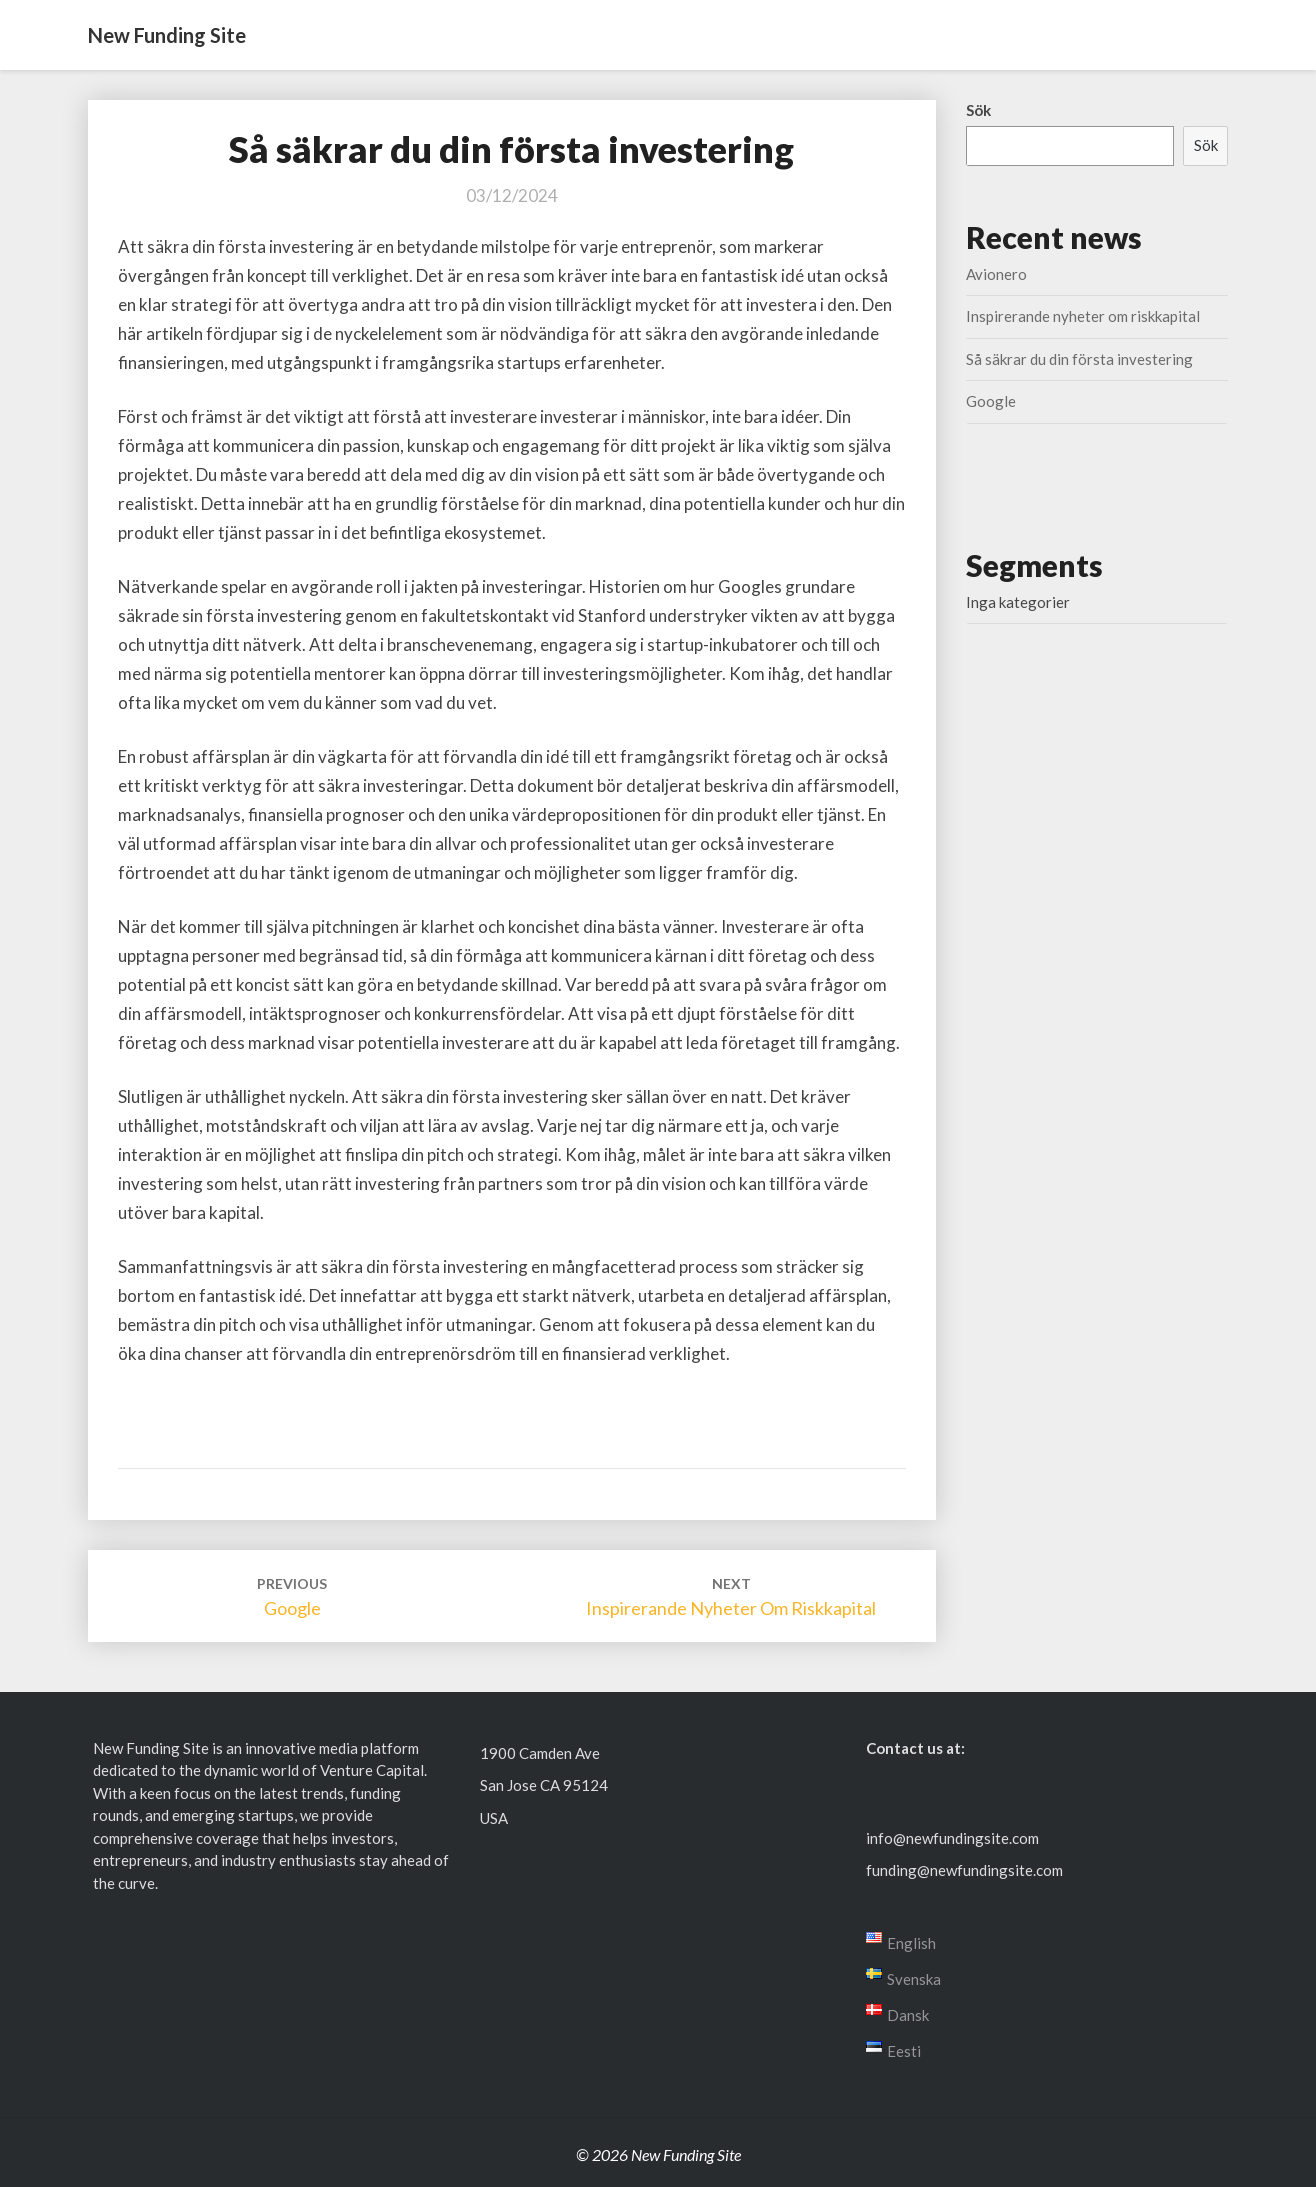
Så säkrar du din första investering (1079, 359)
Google (991, 401)
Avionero (996, 274)
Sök (978, 110)
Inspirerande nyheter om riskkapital (1083, 316)
